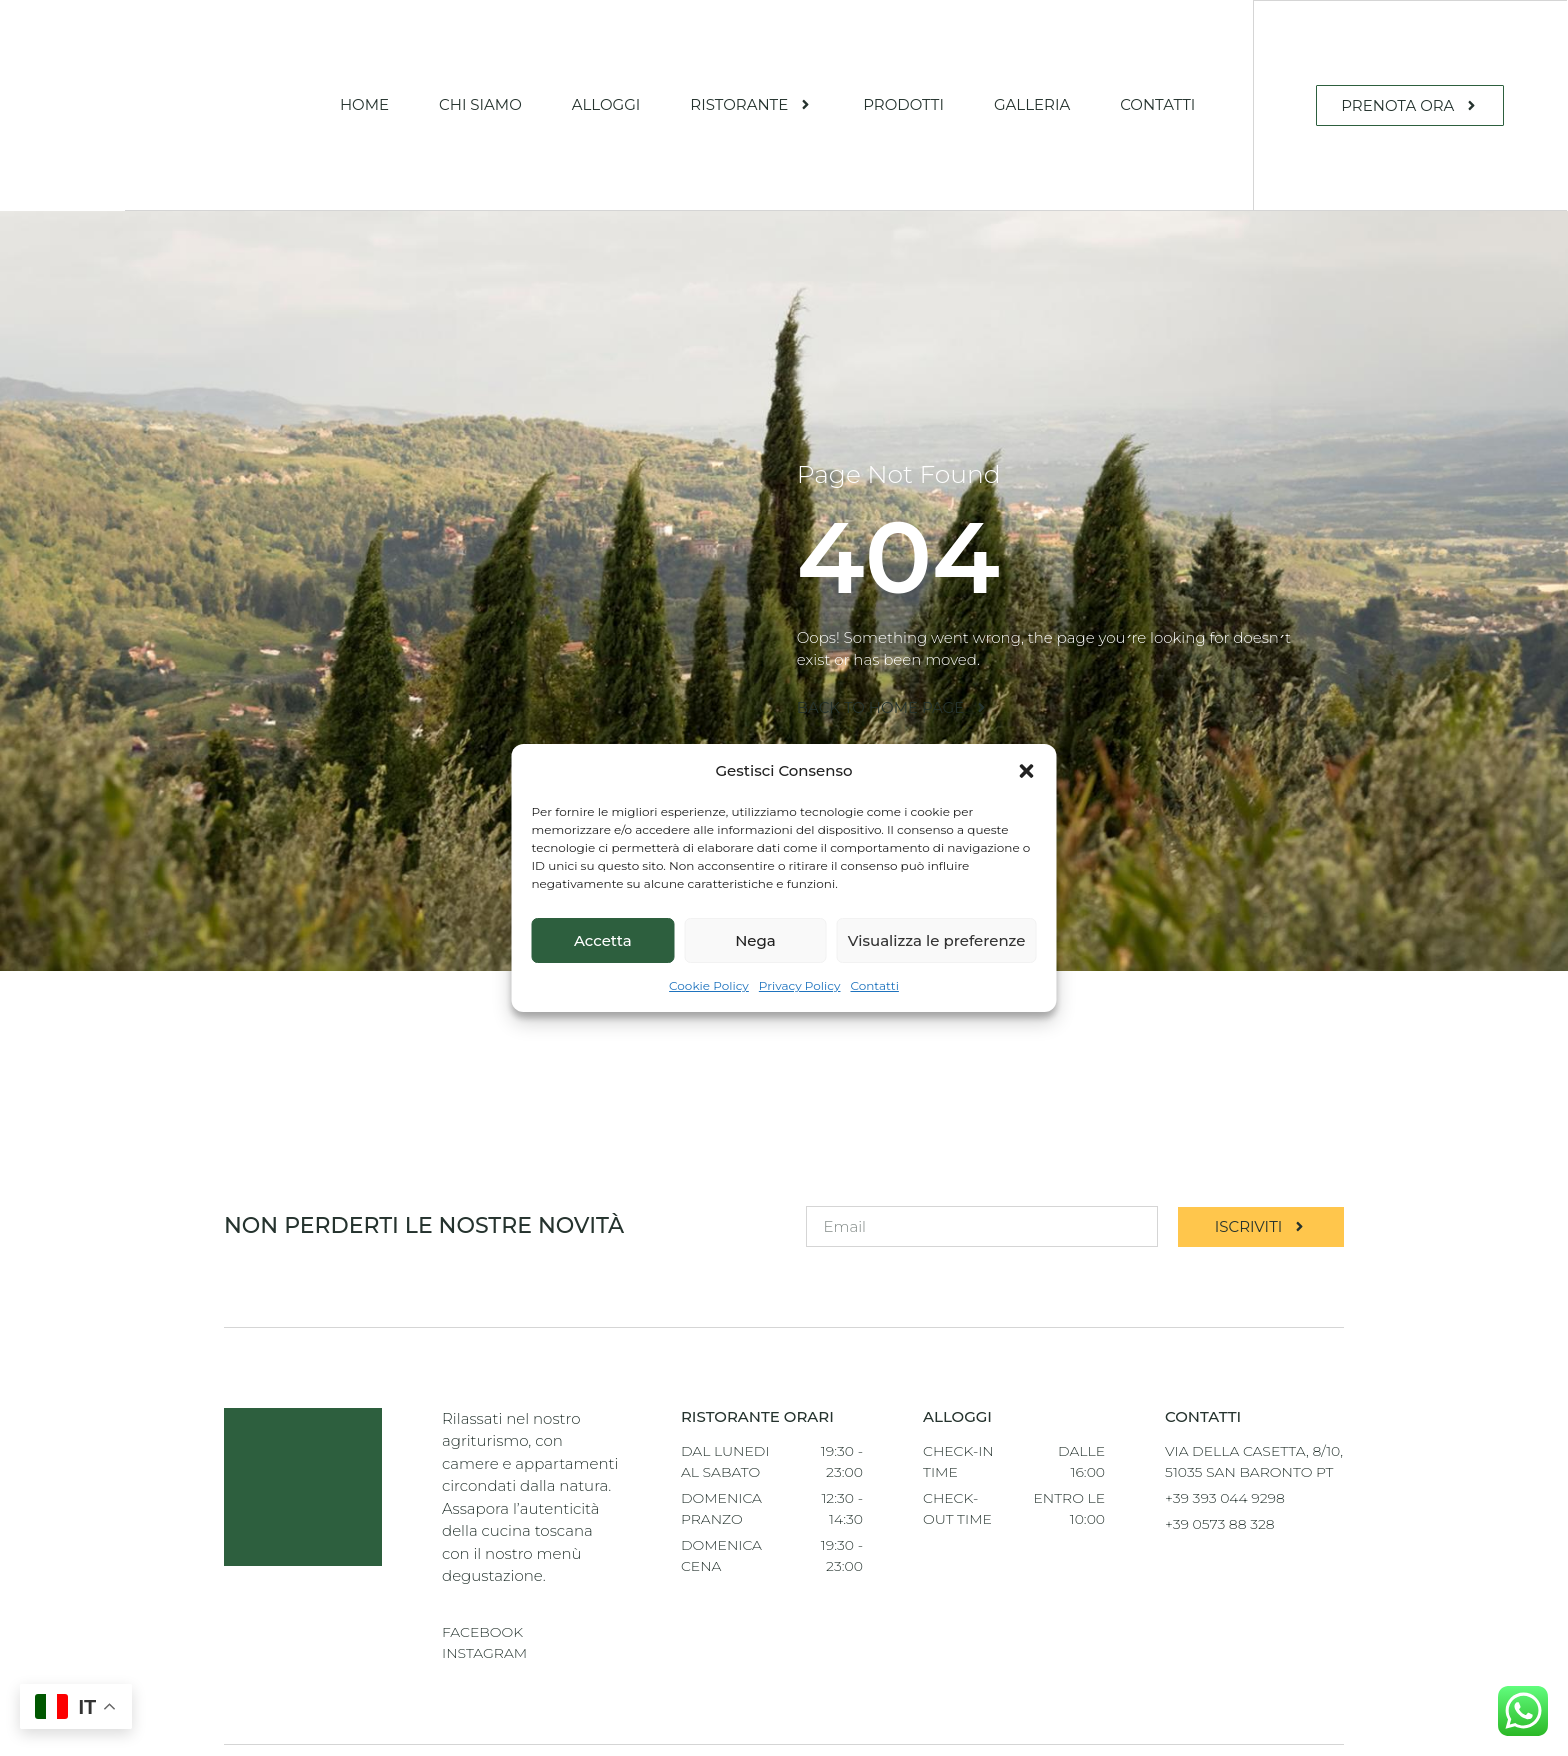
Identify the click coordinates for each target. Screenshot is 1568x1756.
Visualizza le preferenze (937, 951)
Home (364, 104)
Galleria (1032, 104)
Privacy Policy (800, 997)
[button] (1027, 771)
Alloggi (606, 104)
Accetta (603, 951)
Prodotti (903, 104)
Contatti (875, 997)
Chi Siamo (480, 104)
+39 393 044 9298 (1225, 1497)
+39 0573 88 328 (1220, 1523)
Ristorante (751, 104)
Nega (755, 951)
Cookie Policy (709, 997)
